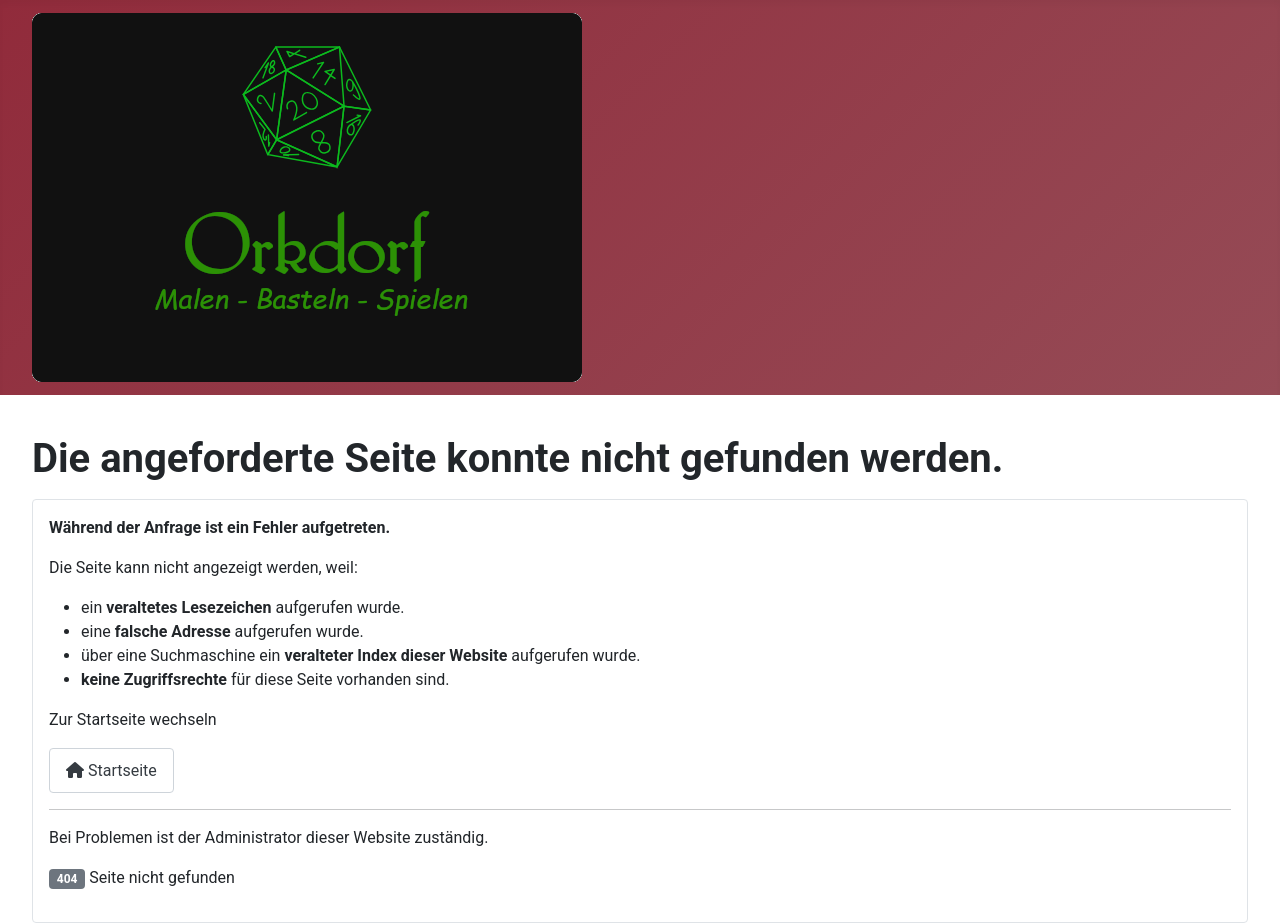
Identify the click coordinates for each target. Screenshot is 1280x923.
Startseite (111, 770)
